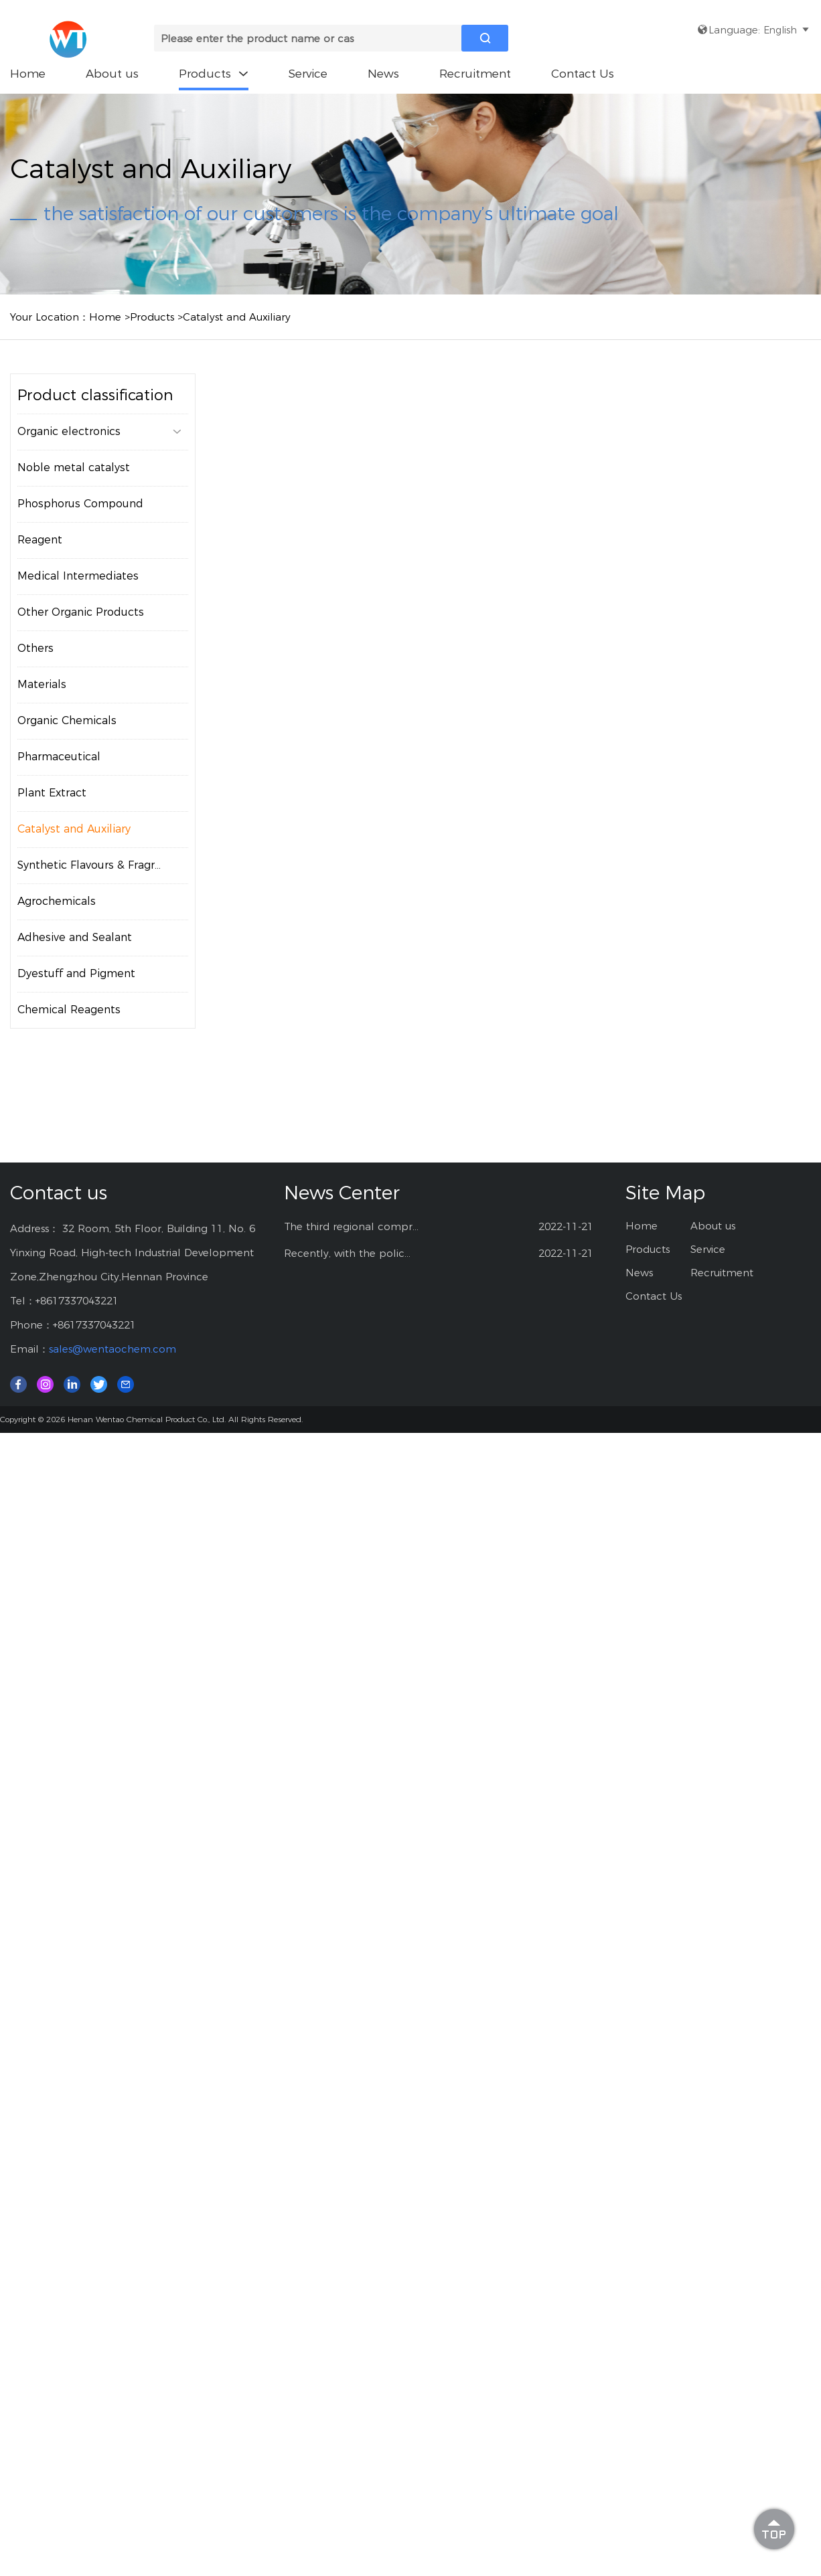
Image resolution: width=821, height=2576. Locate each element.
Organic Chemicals (67, 720)
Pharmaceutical (58, 756)
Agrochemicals (56, 901)
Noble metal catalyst (73, 467)
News (383, 73)
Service (308, 73)
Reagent (39, 539)
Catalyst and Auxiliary (237, 317)
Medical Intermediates (78, 576)
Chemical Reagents (69, 1009)
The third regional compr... (351, 1226)
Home (28, 73)
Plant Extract (51, 792)
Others (35, 648)
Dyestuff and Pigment (76, 973)
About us (112, 73)
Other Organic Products (80, 612)
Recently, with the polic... (347, 1253)
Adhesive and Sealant (74, 937)
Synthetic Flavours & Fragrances (101, 865)
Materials (41, 684)
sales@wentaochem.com (112, 1349)
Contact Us (582, 73)
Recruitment (475, 73)
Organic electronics (99, 431)
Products (213, 73)
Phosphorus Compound (80, 503)
